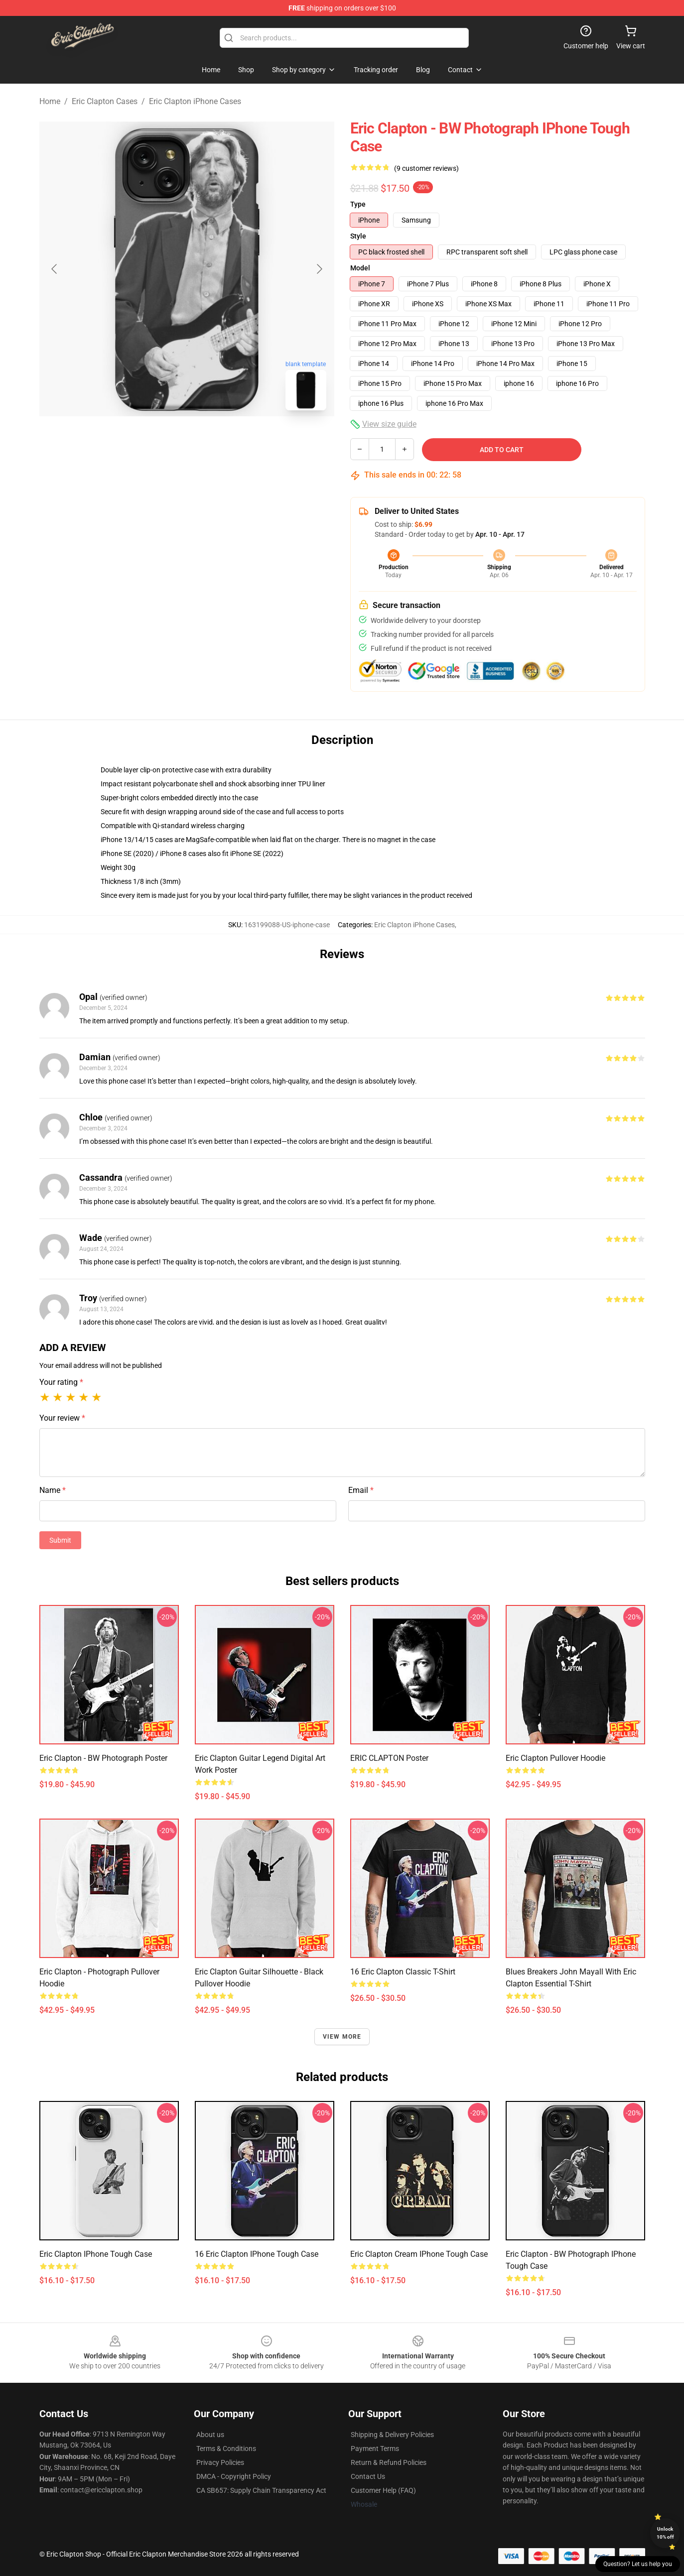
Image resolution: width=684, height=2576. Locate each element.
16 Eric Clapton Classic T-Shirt (402, 1971)
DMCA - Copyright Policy (233, 2476)
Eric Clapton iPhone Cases (195, 101)
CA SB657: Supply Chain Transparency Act (261, 2490)
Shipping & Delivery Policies (392, 2435)
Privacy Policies (220, 2462)
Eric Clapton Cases (104, 101)
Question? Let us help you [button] (637, 2564)
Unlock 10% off (665, 2533)
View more (342, 2036)
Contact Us (368, 2476)
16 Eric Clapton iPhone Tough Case (256, 2254)
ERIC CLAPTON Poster (389, 1758)
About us (210, 2435)
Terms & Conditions (226, 2449)
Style (358, 236)
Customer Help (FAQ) (383, 2490)
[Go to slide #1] (161, 440)
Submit (60, 1540)
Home (49, 101)
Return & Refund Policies (388, 2462)
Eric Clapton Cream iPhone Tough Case (419, 2254)
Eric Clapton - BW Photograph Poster (103, 1758)
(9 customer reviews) (426, 168)
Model (360, 268)
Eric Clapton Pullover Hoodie (555, 1758)
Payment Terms (375, 2449)
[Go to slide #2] (213, 440)
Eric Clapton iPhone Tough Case (95, 2254)
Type (358, 204)
